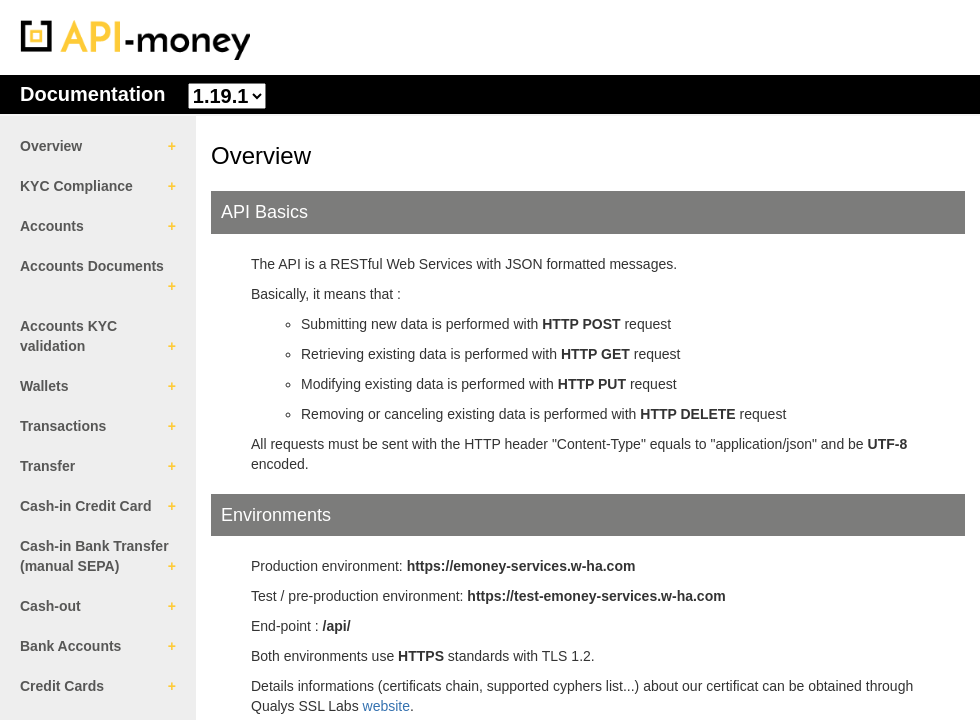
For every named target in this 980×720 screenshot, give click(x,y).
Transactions (63, 426)
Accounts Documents (92, 266)
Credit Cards (62, 686)
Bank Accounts (70, 646)
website (386, 706)
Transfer (47, 466)
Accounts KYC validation (68, 336)
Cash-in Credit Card (85, 506)
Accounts (52, 226)
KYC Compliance (76, 186)
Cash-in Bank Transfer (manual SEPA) (94, 556)
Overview (51, 146)
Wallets (44, 386)
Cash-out (50, 606)
